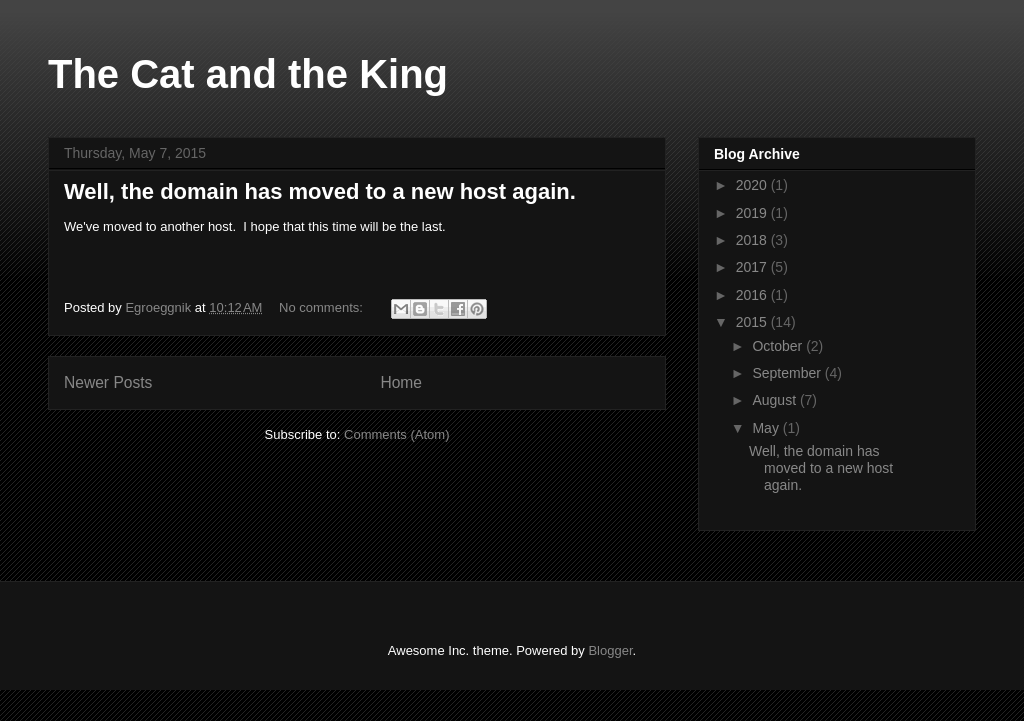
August (775, 400)
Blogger (610, 650)
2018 (753, 240)
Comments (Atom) (396, 434)
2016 (753, 295)
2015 (753, 322)
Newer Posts (108, 382)
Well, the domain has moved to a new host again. (320, 191)
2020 (753, 185)
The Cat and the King (248, 74)
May (767, 428)
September (788, 373)
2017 (753, 267)
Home (401, 382)
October (779, 346)
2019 (753, 213)
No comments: (322, 307)
